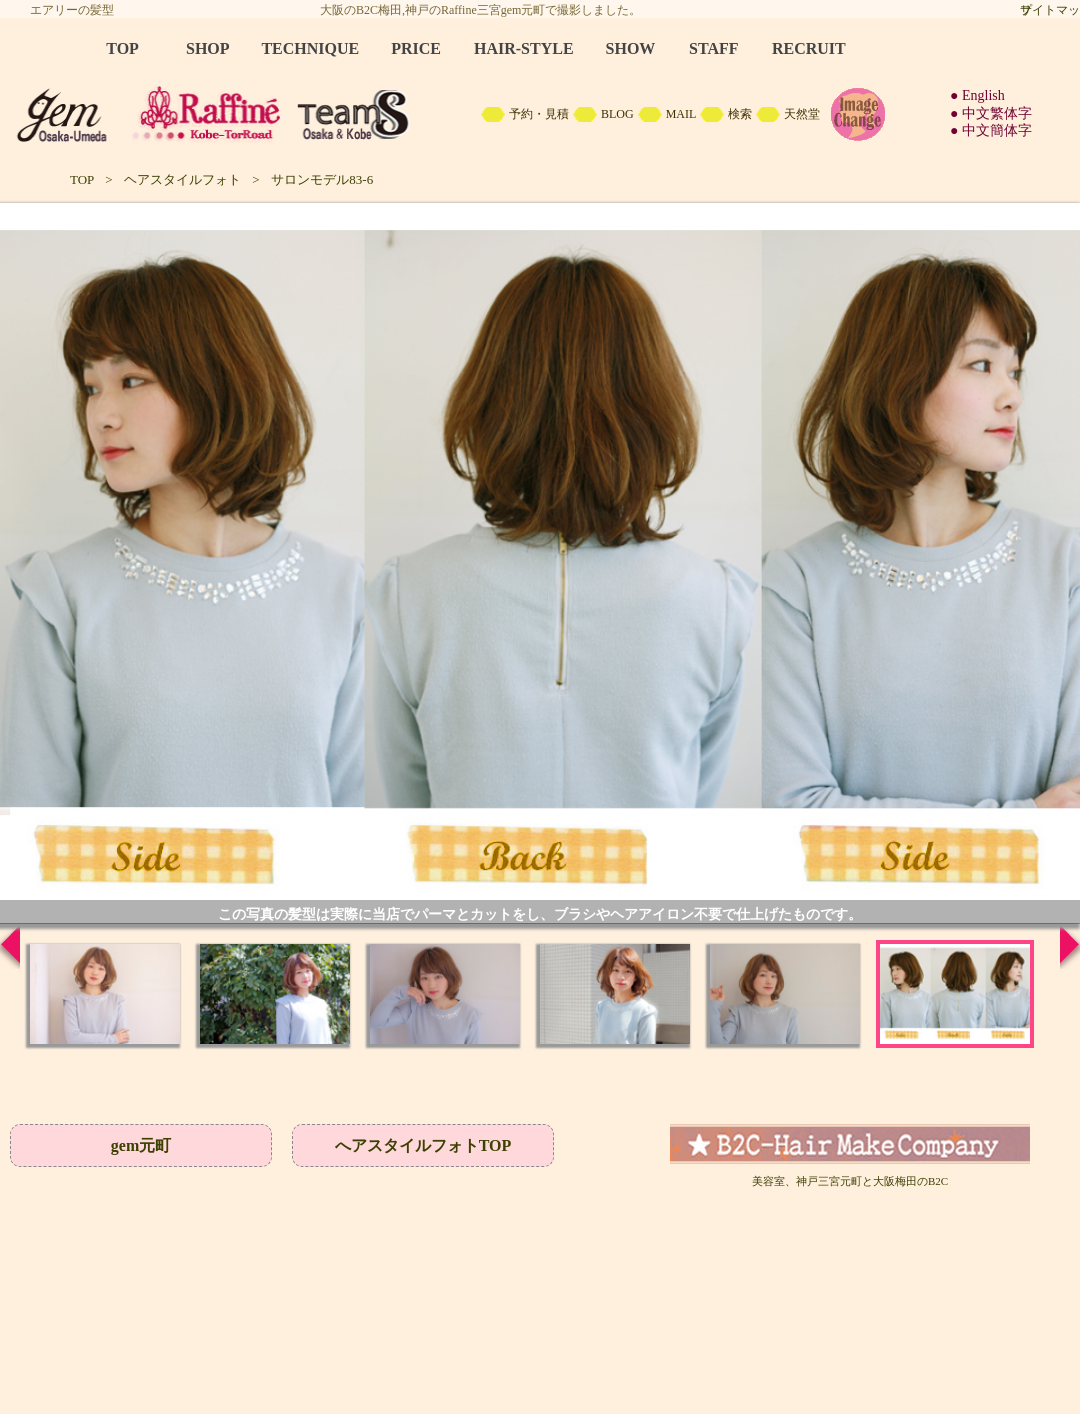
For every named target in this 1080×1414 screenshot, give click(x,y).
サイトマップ (1050, 10)
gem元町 (141, 1145)
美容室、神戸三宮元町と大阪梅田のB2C (850, 1181)
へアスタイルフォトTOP (423, 1145)
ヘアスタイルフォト (182, 179)
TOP (82, 179)
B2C (540, 90)
